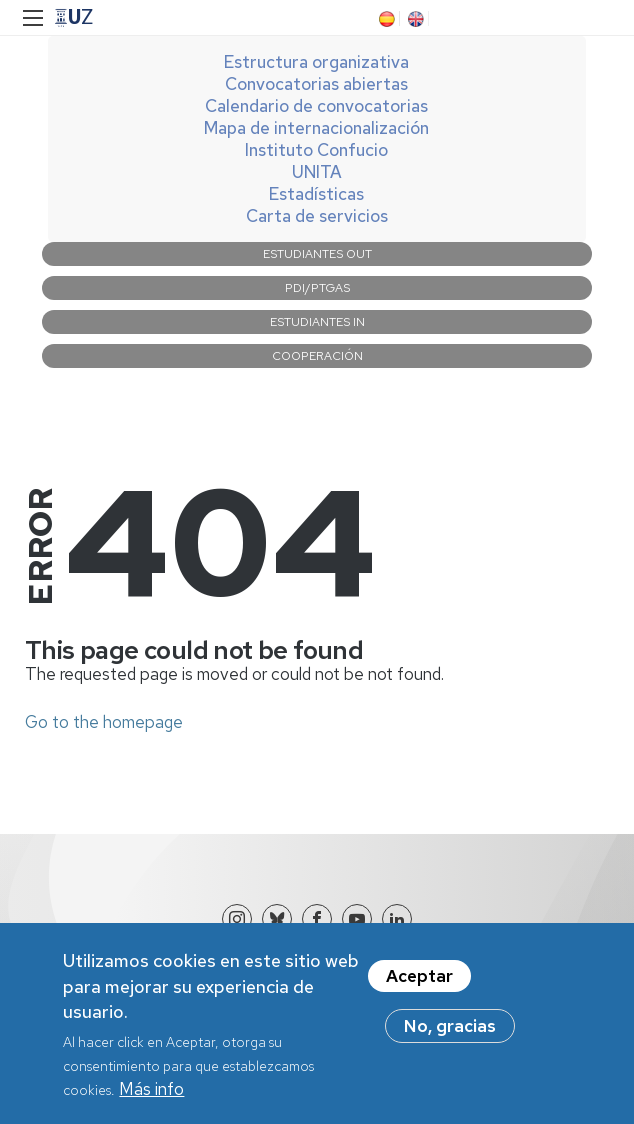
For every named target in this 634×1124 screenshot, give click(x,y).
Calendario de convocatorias (316, 106)
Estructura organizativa (316, 62)
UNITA (317, 172)
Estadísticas (316, 194)
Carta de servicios (317, 216)
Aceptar (419, 988)
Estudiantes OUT (317, 254)
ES (385, 19)
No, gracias (450, 1038)
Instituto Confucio (316, 150)
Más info (151, 1101)
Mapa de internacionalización (316, 128)
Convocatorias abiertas (316, 84)
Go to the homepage (104, 722)
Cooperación (317, 356)
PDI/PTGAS (317, 288)
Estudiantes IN (317, 322)
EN (414, 19)
